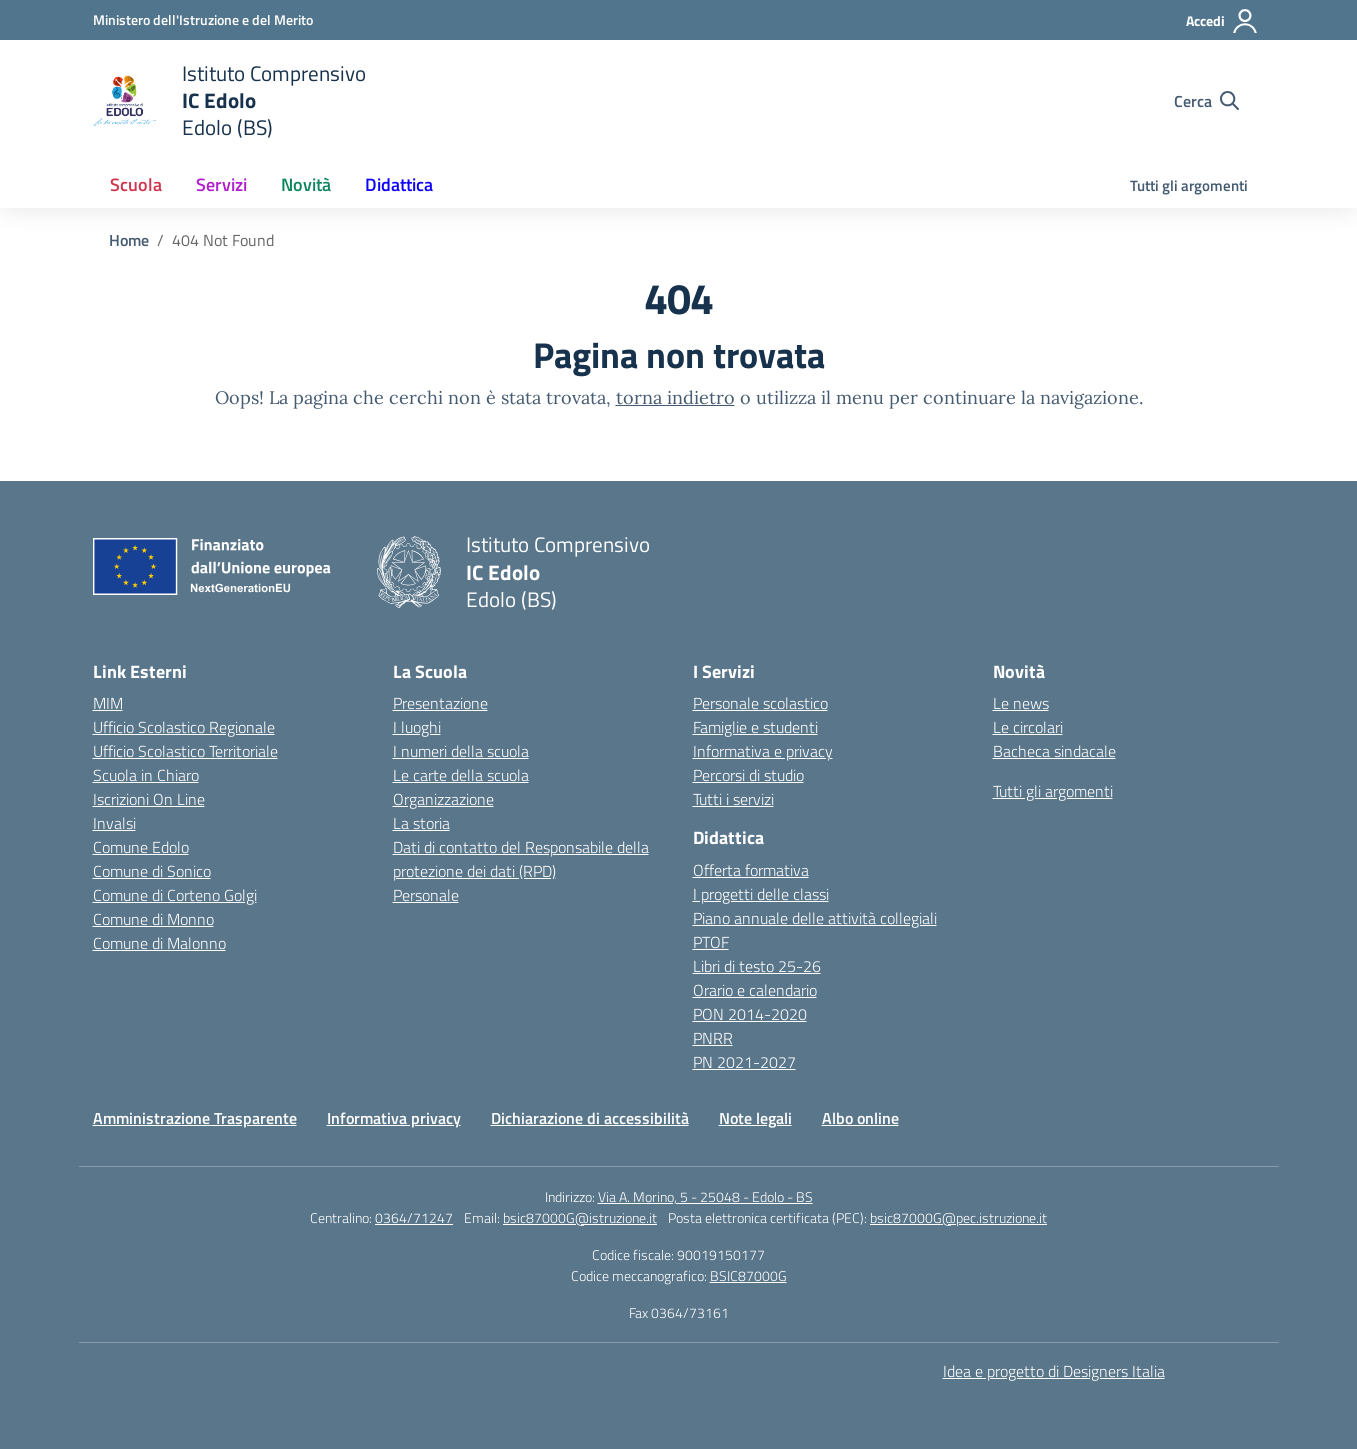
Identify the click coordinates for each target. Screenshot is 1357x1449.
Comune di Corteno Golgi (175, 895)
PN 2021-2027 (744, 1062)
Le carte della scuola (461, 775)
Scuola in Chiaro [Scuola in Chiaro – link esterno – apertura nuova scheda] (146, 775)
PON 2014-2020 (750, 1014)
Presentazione (440, 703)
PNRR (713, 1038)
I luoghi (417, 727)
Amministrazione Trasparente (195, 1118)
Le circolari (1028, 727)
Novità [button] (306, 184)
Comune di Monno (153, 919)
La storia (421, 823)
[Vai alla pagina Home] (129, 240)
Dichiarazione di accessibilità (590, 1118)
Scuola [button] (136, 184)
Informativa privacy (394, 1118)
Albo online (860, 1118)
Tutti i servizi (733, 799)
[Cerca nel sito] (1206, 101)
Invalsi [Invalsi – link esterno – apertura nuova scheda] (114, 823)
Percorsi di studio (748, 775)
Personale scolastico (760, 703)
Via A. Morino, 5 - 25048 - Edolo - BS (705, 1196)
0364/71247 (414, 1217)
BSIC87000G (748, 1275)
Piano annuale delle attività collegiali (815, 918)
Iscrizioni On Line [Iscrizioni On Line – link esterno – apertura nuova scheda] (149, 799)
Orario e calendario (755, 990)
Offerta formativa (751, 870)
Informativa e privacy (763, 751)
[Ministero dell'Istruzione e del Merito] (203, 19)
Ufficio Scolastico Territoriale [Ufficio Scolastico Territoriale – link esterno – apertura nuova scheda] (185, 751)
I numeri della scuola (461, 751)
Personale (426, 895)
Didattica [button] (399, 184)
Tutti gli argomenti (1189, 185)
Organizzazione (443, 799)
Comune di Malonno (159, 943)
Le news (1021, 703)
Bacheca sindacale (1054, 751)
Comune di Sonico (152, 871)
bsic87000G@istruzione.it (580, 1217)
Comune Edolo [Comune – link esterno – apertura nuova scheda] (141, 847)
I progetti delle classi (761, 894)
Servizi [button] (221, 184)
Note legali (755, 1118)
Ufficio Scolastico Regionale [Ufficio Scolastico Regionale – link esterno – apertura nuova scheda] (184, 727)
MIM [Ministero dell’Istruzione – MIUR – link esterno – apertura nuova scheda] (108, 703)
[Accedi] (1222, 21)
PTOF (711, 942)
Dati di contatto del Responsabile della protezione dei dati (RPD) (521, 859)
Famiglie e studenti (755, 727)
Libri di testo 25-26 (757, 966)
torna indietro (675, 397)
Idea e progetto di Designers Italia (1054, 1371)
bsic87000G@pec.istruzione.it (958, 1217)
